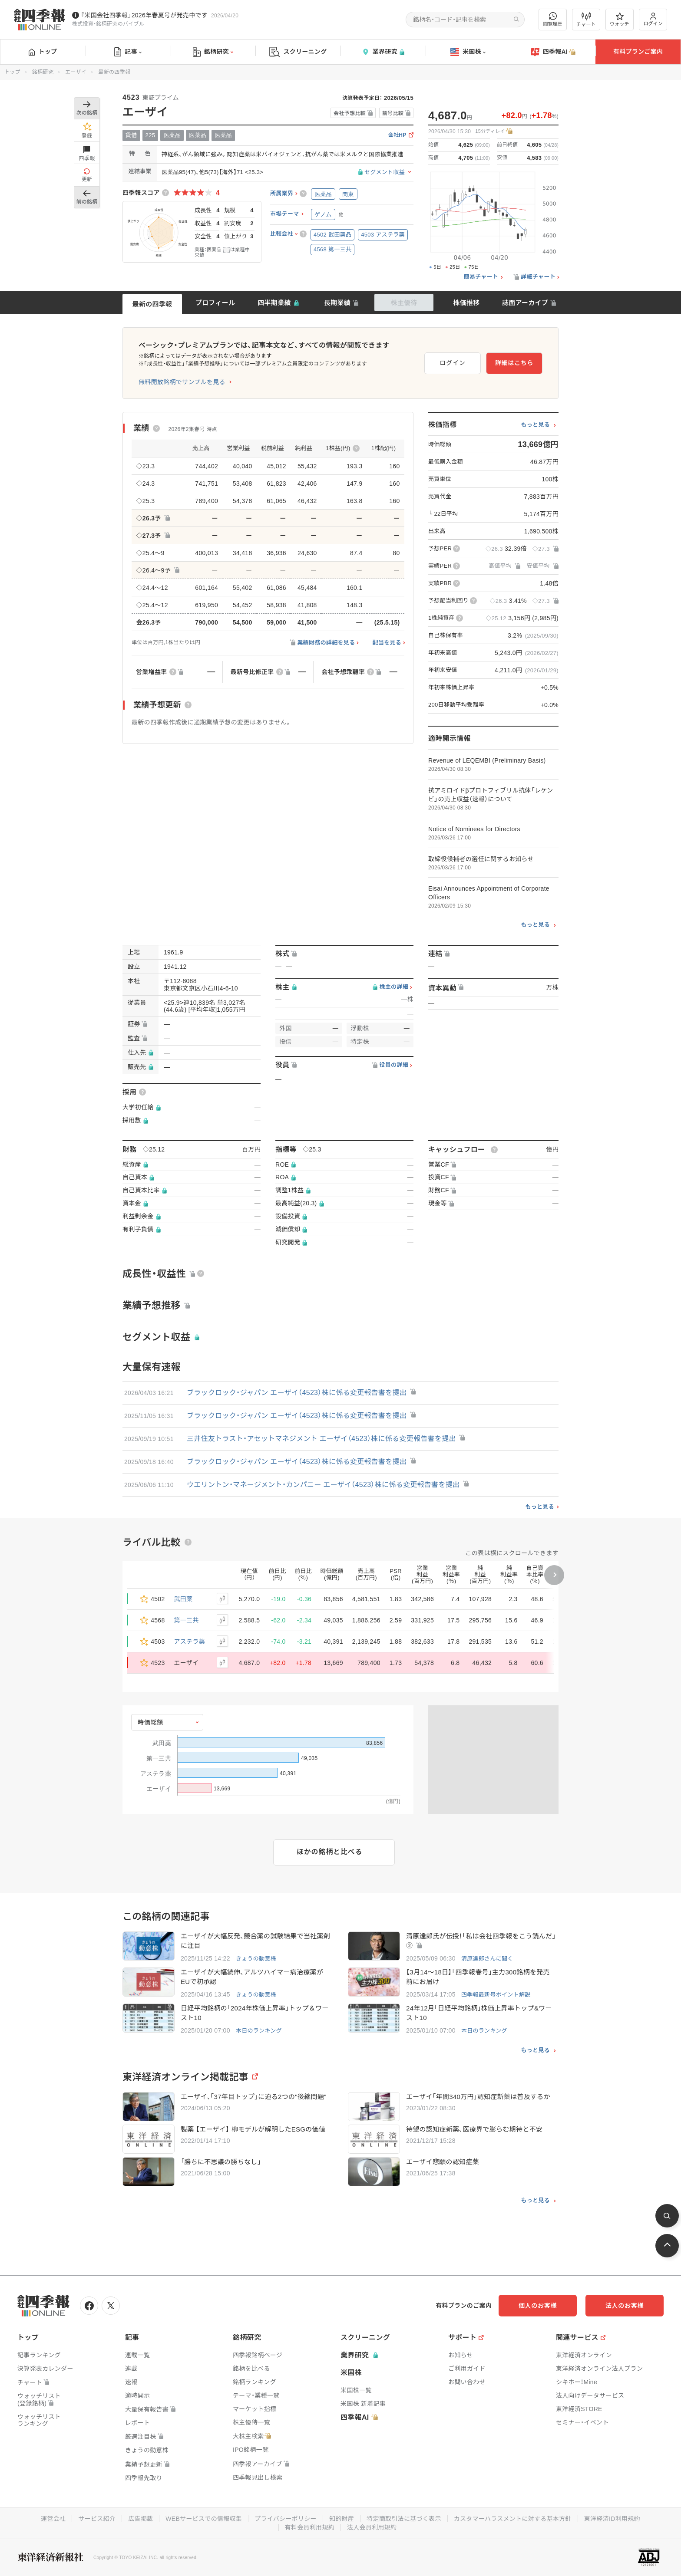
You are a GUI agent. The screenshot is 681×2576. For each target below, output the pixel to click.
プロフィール (215, 302)
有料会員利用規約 (309, 2527)
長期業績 (337, 302)
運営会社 (53, 2518)
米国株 (468, 52)
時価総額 (150, 1722)
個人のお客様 (538, 2305)
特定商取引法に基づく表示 (404, 2518)
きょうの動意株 (256, 1958)
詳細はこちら (514, 362)
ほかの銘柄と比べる (329, 1852)
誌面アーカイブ (525, 302)
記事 (128, 52)
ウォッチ (619, 19)
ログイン (653, 19)
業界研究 (383, 52)
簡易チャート (481, 277)
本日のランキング (259, 2030)
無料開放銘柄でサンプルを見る (182, 381)
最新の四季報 (152, 304)
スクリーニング (298, 51)
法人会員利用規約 (372, 2527)
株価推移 (466, 302)
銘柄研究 (213, 52)
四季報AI (553, 52)
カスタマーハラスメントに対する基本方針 (513, 2518)
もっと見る (535, 425)
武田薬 (183, 1599)
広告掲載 (140, 2518)
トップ (43, 51)
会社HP (397, 135)
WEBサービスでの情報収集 (203, 2518)
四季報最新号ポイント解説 (496, 1994)
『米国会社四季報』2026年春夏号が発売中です (144, 15)
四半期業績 (274, 302)
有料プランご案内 (638, 51)
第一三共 (186, 1620)
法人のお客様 (624, 2305)
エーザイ (75, 72)
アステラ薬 (189, 1641)
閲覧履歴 (552, 19)
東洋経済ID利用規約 (612, 2518)
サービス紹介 (97, 2518)
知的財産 (341, 2518)
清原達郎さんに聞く (487, 1958)
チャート (586, 19)
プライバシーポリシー (286, 2518)
